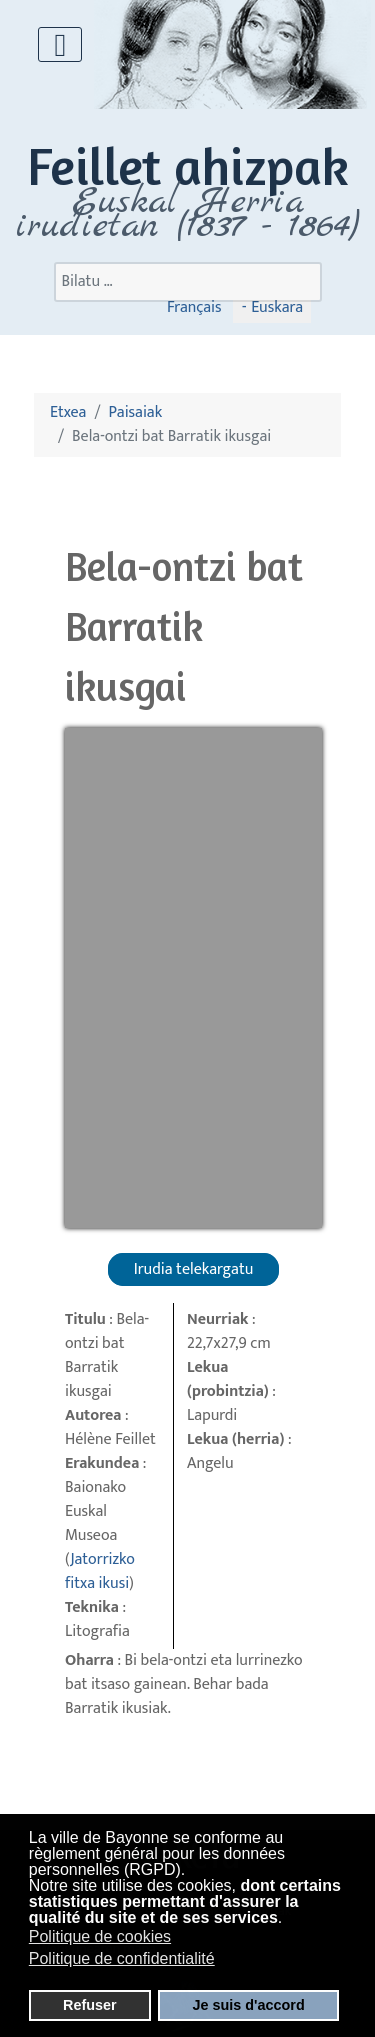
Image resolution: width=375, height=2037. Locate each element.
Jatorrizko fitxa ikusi (100, 1571)
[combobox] (188, 282)
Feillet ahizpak (188, 165)
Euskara (275, 307)
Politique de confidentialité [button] (122, 1958)
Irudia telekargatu (194, 1269)
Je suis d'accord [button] (249, 2005)
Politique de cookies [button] (100, 1936)
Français (194, 307)
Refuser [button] (90, 2005)
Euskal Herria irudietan (187, 214)
